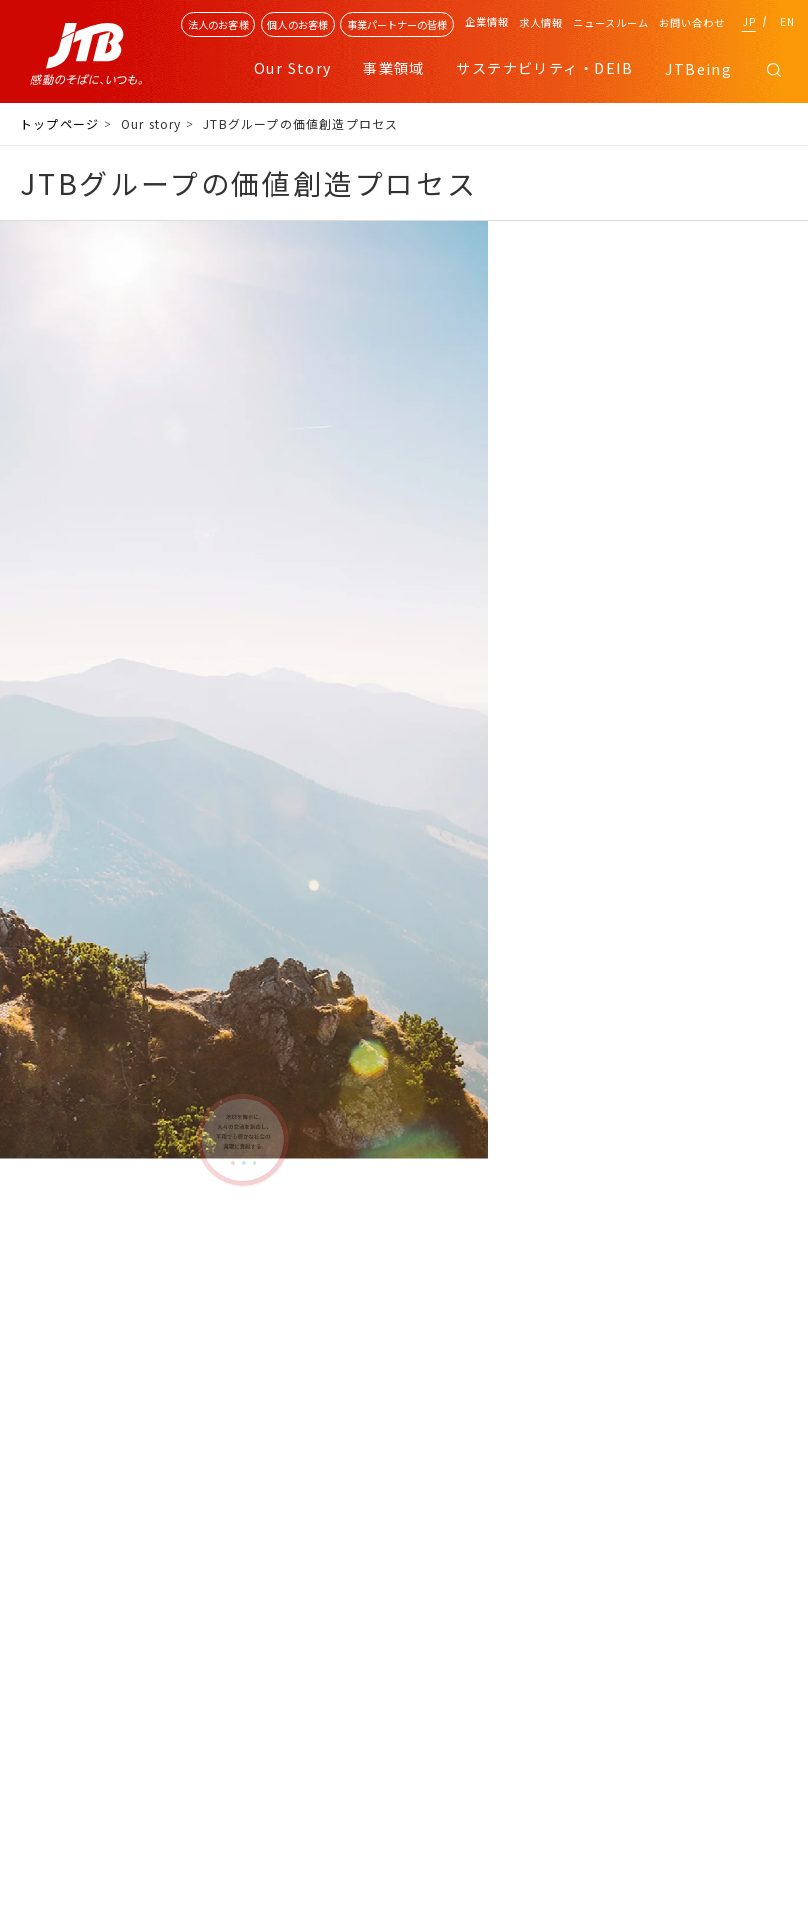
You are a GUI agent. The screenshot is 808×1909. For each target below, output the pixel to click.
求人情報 (541, 22)
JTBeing (698, 68)
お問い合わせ (692, 22)
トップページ (59, 123)
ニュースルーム (611, 22)
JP (749, 21)
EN (787, 21)
